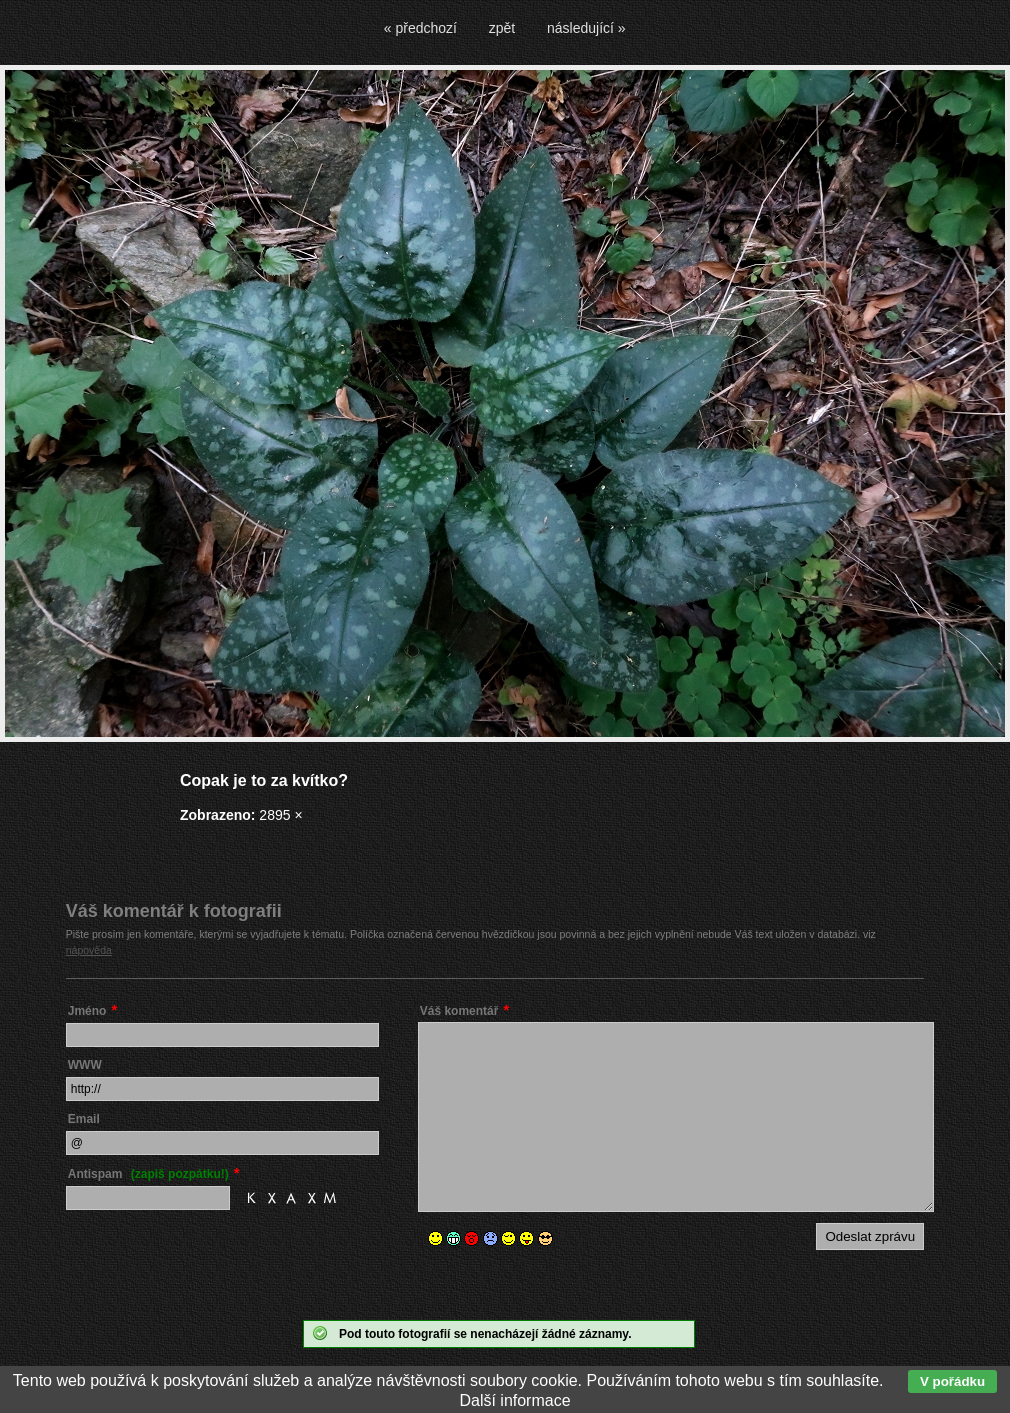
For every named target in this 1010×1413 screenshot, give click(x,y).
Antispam (148, 1174)
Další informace (514, 1400)
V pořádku (952, 1381)
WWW (85, 1065)
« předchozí (420, 28)
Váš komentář (459, 1011)
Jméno (87, 1011)
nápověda (89, 950)
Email (84, 1119)
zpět (502, 28)
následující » (586, 28)
